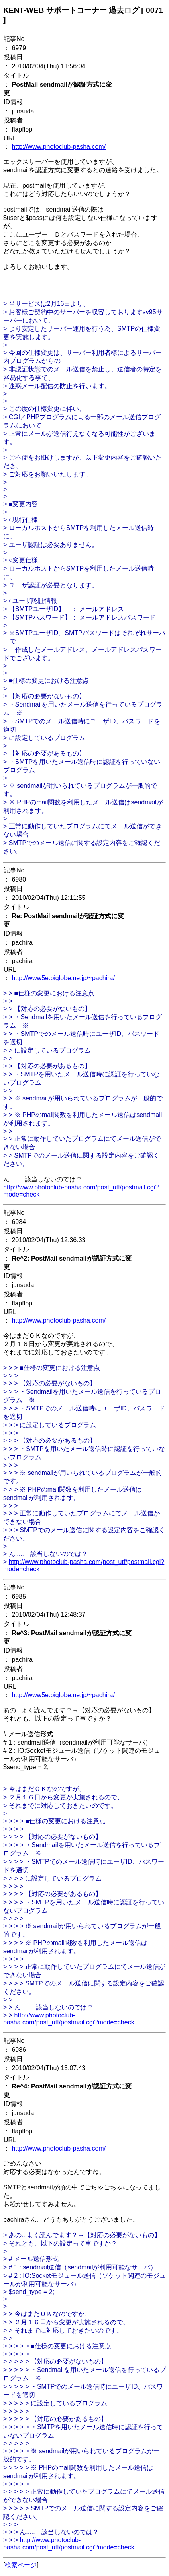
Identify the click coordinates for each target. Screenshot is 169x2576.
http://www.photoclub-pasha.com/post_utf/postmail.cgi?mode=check (68, 2019)
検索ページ (21, 2565)
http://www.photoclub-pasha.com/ (59, 146)
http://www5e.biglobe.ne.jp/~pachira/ (63, 978)
